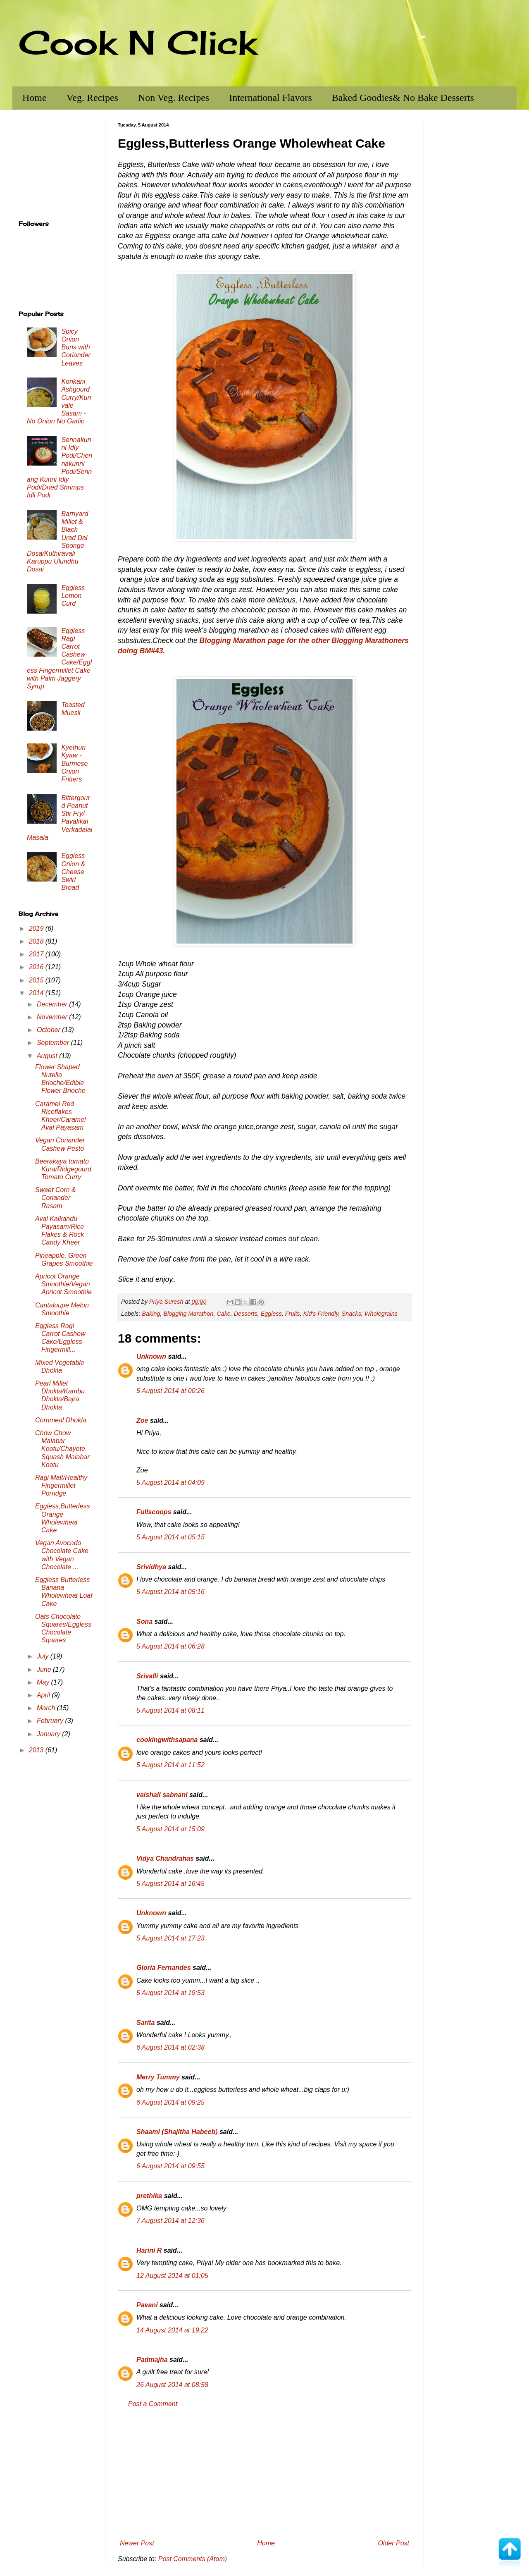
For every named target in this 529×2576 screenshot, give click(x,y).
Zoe (142, 1420)
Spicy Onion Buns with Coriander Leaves (75, 347)
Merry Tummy (158, 2077)
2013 (37, 1750)
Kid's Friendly (320, 1313)
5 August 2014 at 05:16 (170, 1591)
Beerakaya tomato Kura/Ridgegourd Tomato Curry (63, 1169)
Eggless (271, 1313)
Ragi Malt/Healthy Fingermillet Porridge (61, 1485)
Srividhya (151, 1566)
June (45, 1669)
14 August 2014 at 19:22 (172, 2330)
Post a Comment (152, 2403)
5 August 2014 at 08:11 (170, 1710)
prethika (149, 2195)
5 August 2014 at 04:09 (170, 1482)
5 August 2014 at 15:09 (170, 1829)
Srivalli (147, 1676)
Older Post (393, 2543)
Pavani (147, 2304)
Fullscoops (153, 1511)
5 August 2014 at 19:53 (170, 1992)
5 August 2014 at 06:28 (170, 1646)
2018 (37, 941)
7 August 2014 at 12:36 (170, 2220)
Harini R (149, 2250)
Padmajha (152, 2359)
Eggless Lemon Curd (73, 595)
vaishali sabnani (162, 1794)
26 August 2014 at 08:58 (172, 2384)
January (49, 1733)
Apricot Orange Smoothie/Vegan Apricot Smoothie (63, 1284)
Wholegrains (381, 1313)
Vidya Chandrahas (165, 1858)
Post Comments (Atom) (192, 2558)
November (53, 1016)
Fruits (292, 1313)
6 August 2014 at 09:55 (170, 2166)
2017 (37, 954)
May (44, 1682)
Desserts (245, 1313)
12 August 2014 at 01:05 (172, 2275)
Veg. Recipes (92, 97)
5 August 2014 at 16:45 (170, 1883)
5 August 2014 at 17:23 (170, 1938)
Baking (151, 1313)
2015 (37, 980)
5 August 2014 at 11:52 (170, 1764)
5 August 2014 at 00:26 (170, 1390)
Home (34, 97)
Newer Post (137, 2543)
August (48, 1055)
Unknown (151, 1356)
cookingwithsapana (167, 1739)
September (54, 1042)
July (43, 1656)
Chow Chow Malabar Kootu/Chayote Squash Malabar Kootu (62, 1448)
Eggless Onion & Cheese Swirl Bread (73, 871)
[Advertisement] (264, 2474)
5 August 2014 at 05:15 (170, 1537)
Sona (144, 1621)
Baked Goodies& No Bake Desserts (403, 97)
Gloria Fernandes (163, 1967)
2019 (37, 928)
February (51, 1720)
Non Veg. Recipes (173, 97)
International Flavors (270, 97)
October (49, 1029)
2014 (37, 992)
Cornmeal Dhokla (60, 1420)
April (44, 1695)
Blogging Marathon (188, 1313)
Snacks (351, 1313)
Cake (224, 1313)
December (53, 1004)
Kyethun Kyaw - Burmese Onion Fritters (74, 763)
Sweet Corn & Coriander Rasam (55, 1197)
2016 (37, 966)
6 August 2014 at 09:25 (170, 2102)
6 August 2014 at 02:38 (170, 2047)
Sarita (145, 2022)
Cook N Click (138, 42)
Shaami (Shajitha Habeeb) (177, 2131)
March (47, 1707)
